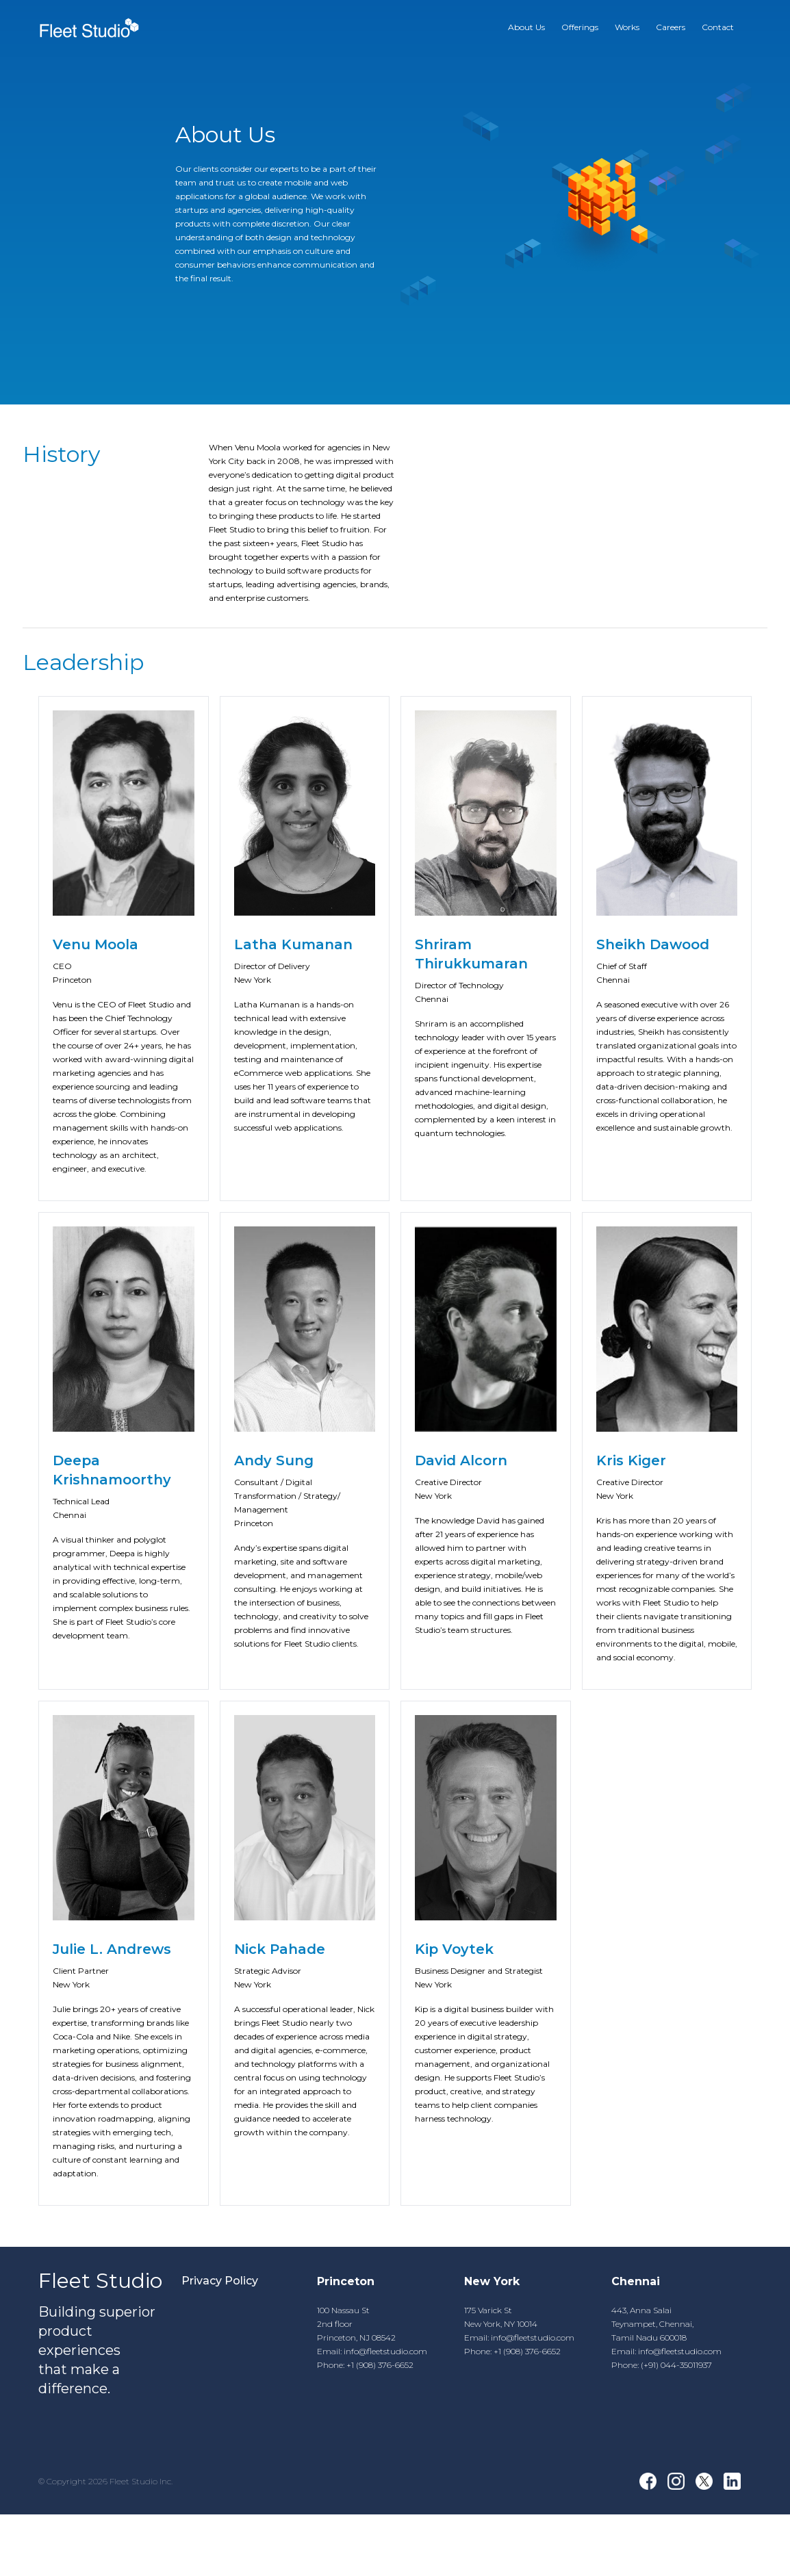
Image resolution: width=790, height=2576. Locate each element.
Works (627, 27)
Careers (670, 27)
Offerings (579, 27)
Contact (718, 27)
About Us (526, 27)
